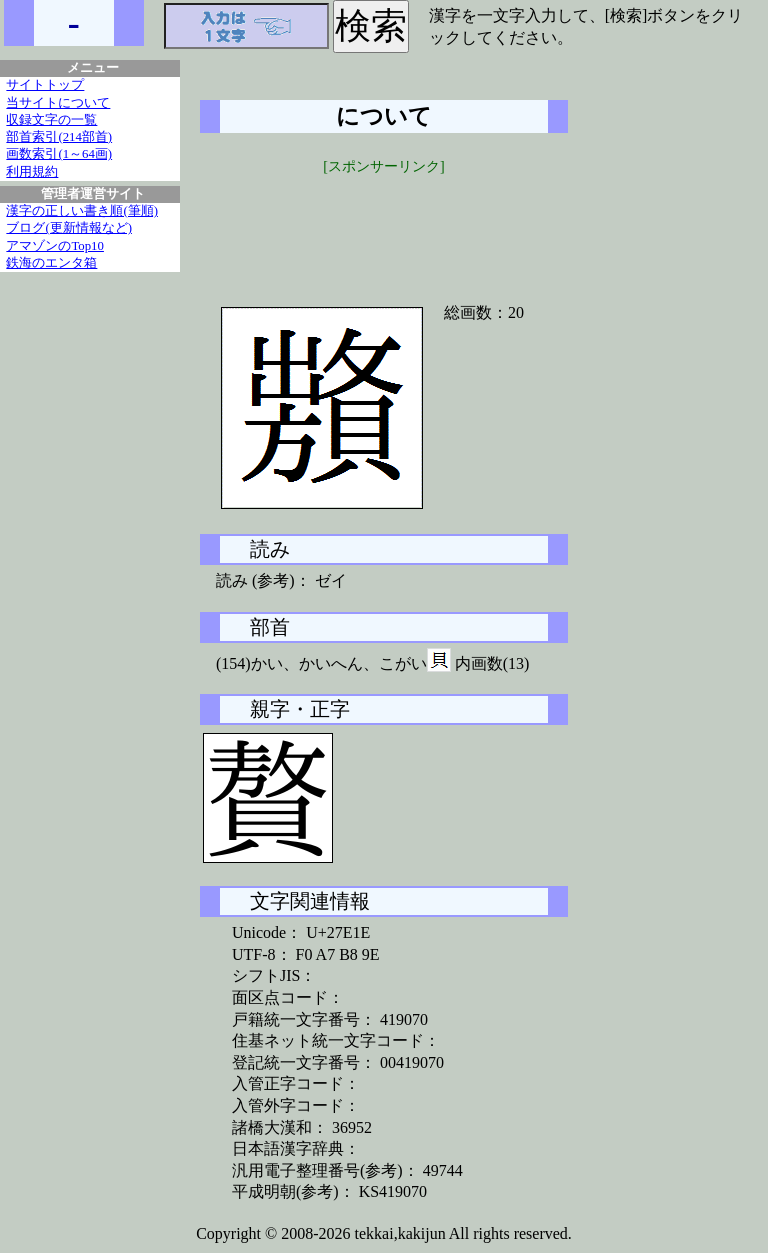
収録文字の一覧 (51, 120)
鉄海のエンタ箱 (51, 263)
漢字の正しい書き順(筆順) (82, 211)
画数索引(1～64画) (59, 154)
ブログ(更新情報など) (69, 228)
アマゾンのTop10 (55, 246)
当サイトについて (58, 103)
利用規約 (32, 172)
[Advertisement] (384, 227)
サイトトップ (45, 85)
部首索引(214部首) (59, 137)
